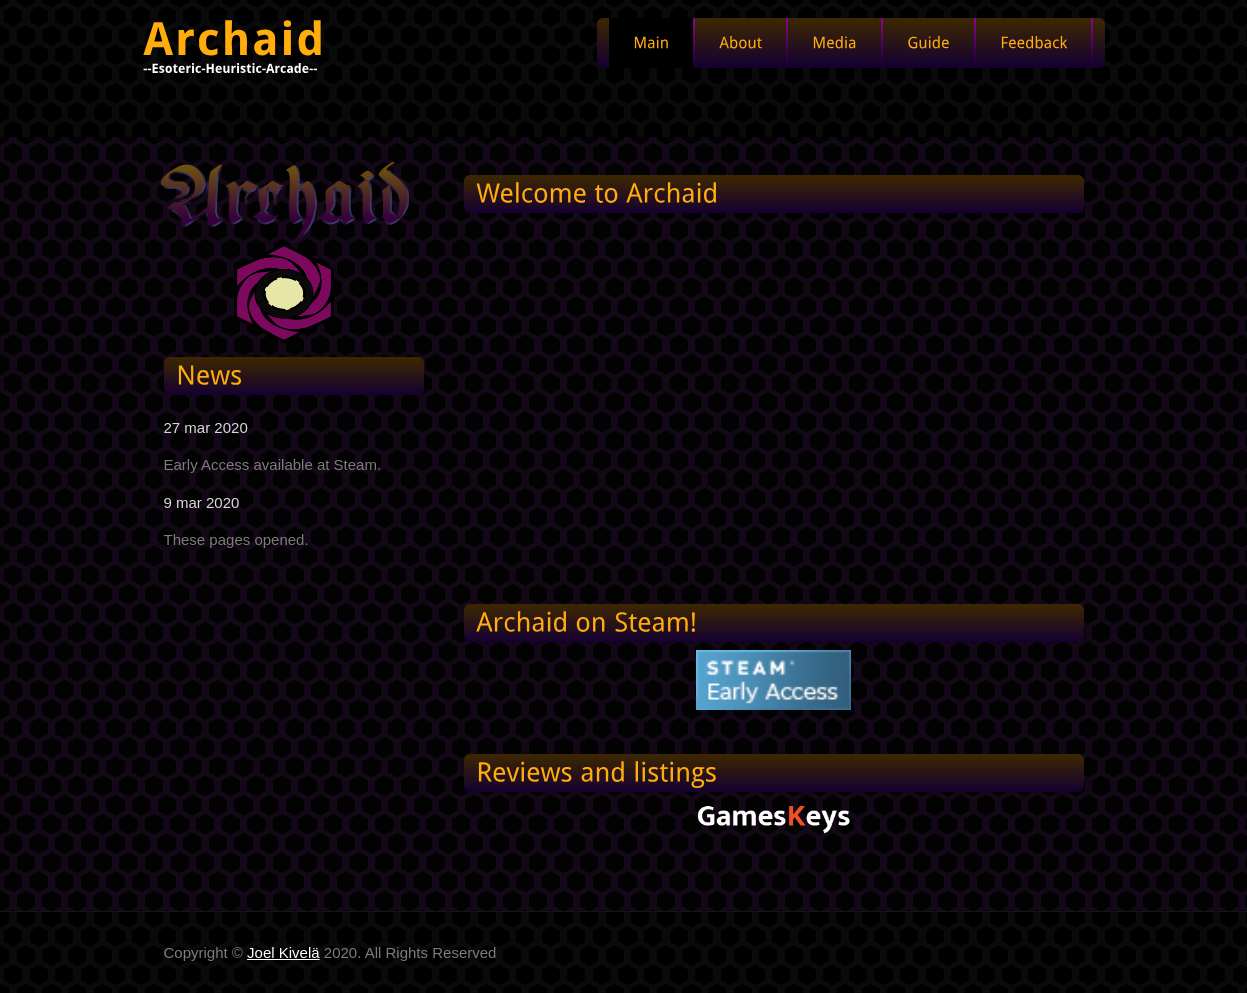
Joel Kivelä (283, 952)
